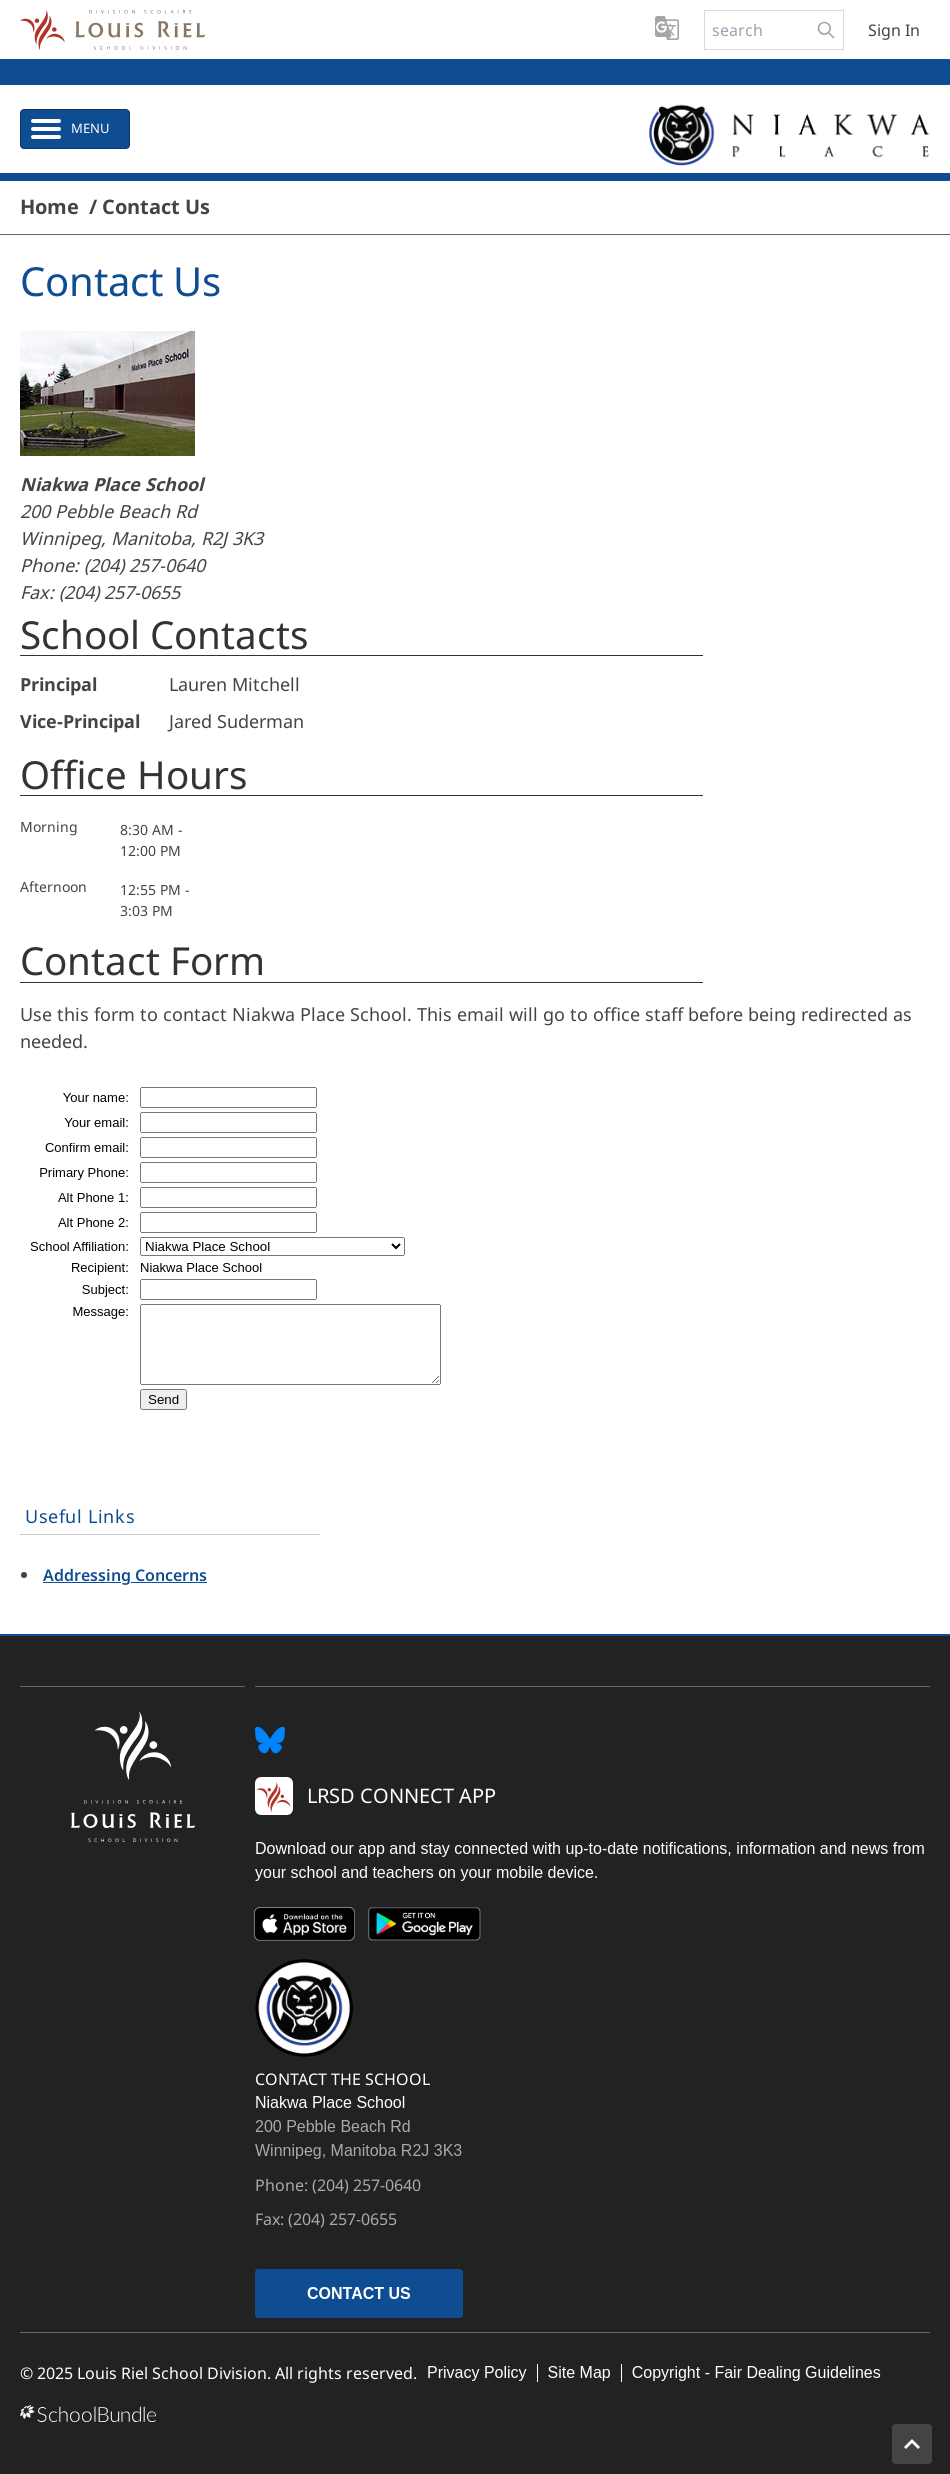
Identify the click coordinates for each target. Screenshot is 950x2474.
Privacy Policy (477, 2372)
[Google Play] (425, 1928)
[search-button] (826, 30)
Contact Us (156, 207)
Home (49, 207)
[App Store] (305, 1928)
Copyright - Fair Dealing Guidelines (756, 2372)
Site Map (579, 2372)
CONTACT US (359, 2293)
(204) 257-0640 (144, 565)
